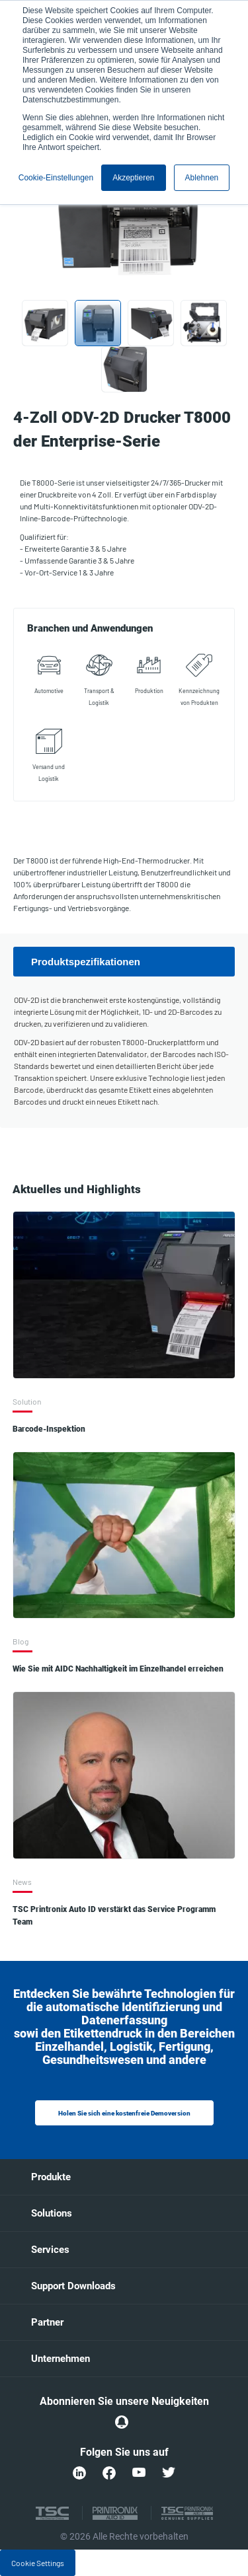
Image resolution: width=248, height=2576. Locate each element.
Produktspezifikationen (85, 961)
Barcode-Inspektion (49, 1429)
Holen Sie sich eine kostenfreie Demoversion (124, 2113)
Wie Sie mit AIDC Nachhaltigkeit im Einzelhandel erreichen (118, 1669)
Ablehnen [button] (202, 177)
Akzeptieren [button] (133, 177)
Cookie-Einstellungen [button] (56, 177)
